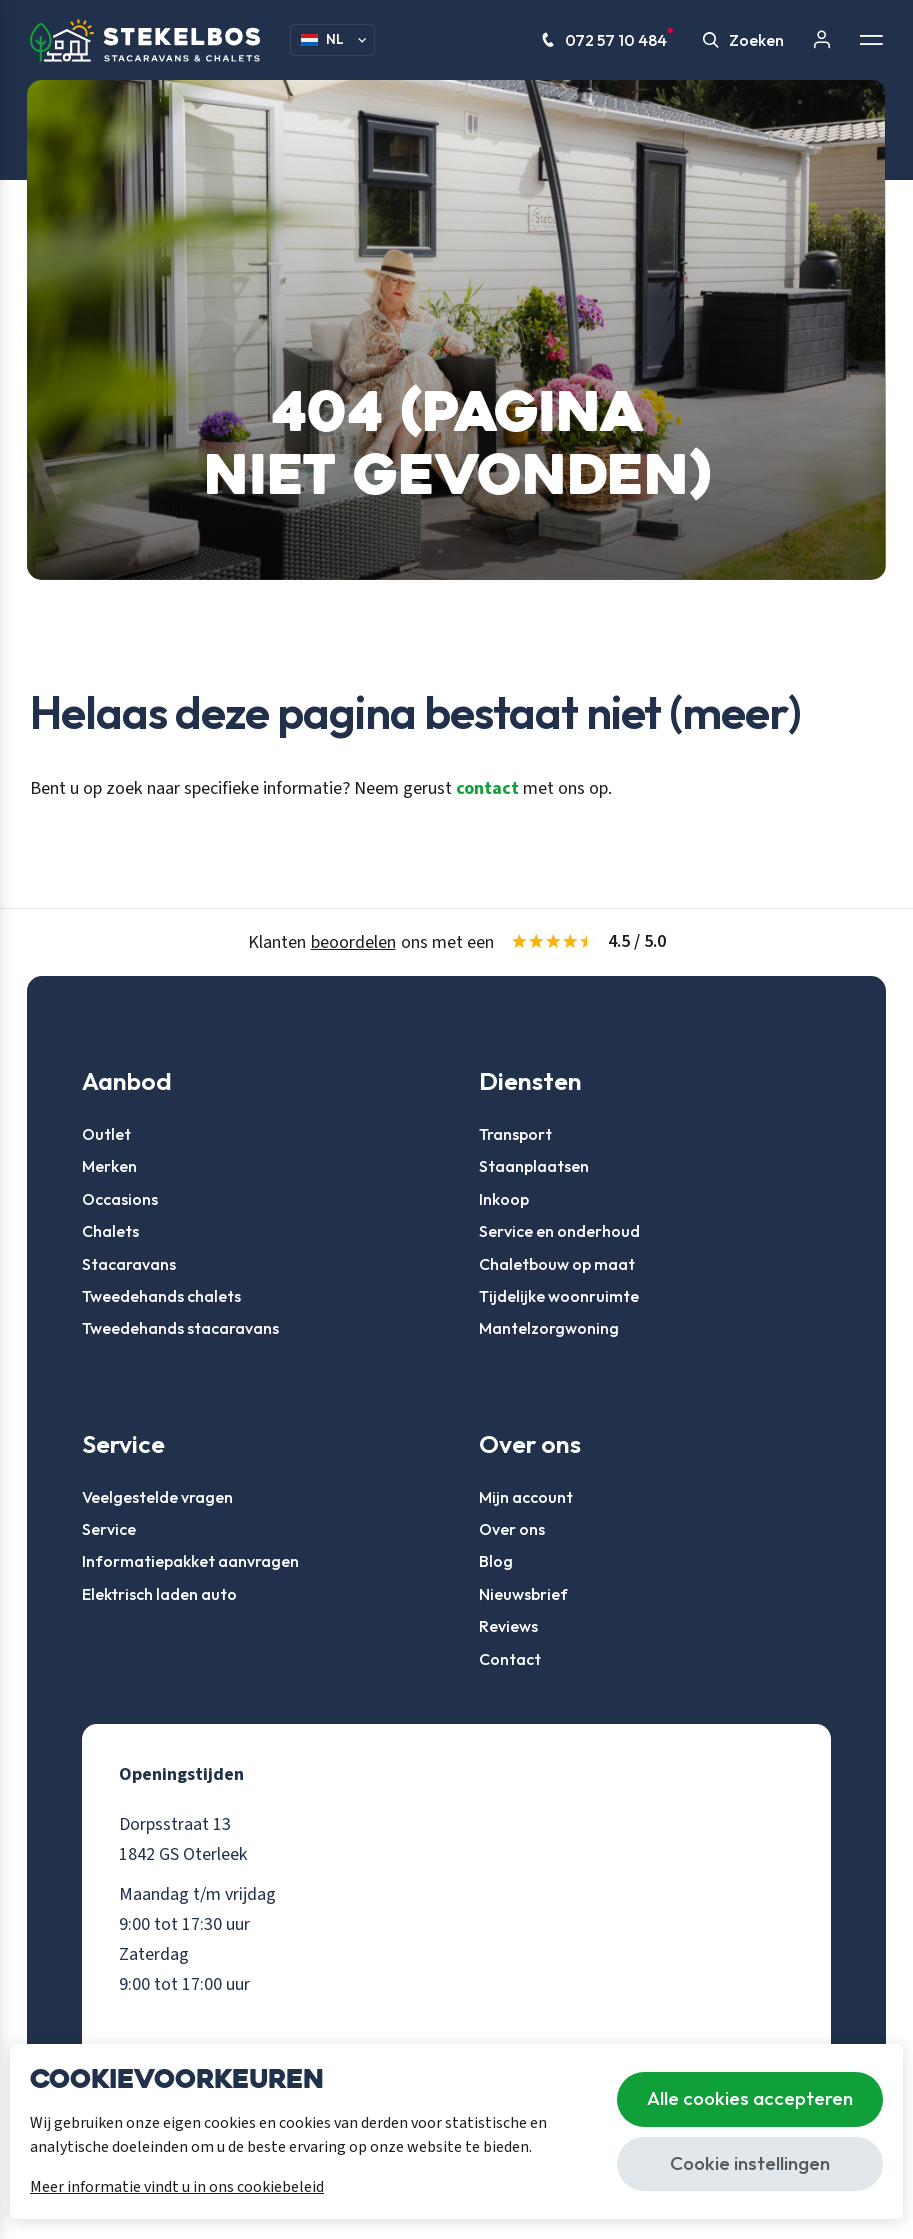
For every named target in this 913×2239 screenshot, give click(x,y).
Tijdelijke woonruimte (559, 1296)
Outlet (106, 1134)
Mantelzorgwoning (549, 1328)
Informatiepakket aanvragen (190, 1561)
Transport (515, 1134)
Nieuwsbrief (523, 1594)
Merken (109, 1166)
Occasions (120, 1199)
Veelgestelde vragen (157, 1497)
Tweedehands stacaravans (180, 1328)
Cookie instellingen (750, 2163)
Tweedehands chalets (161, 1296)
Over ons (512, 1529)
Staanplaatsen (534, 1166)
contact (487, 788)
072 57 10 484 (607, 39)
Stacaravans (129, 1264)
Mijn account (526, 1497)
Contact (510, 1659)
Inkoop (504, 1199)
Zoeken (743, 40)
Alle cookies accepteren (750, 2098)
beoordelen (353, 942)
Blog (496, 1561)
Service (109, 1529)
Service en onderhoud (559, 1231)
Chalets (110, 1231)
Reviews (508, 1626)
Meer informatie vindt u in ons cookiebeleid (177, 2187)
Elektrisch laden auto (159, 1594)
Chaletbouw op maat (557, 1264)
